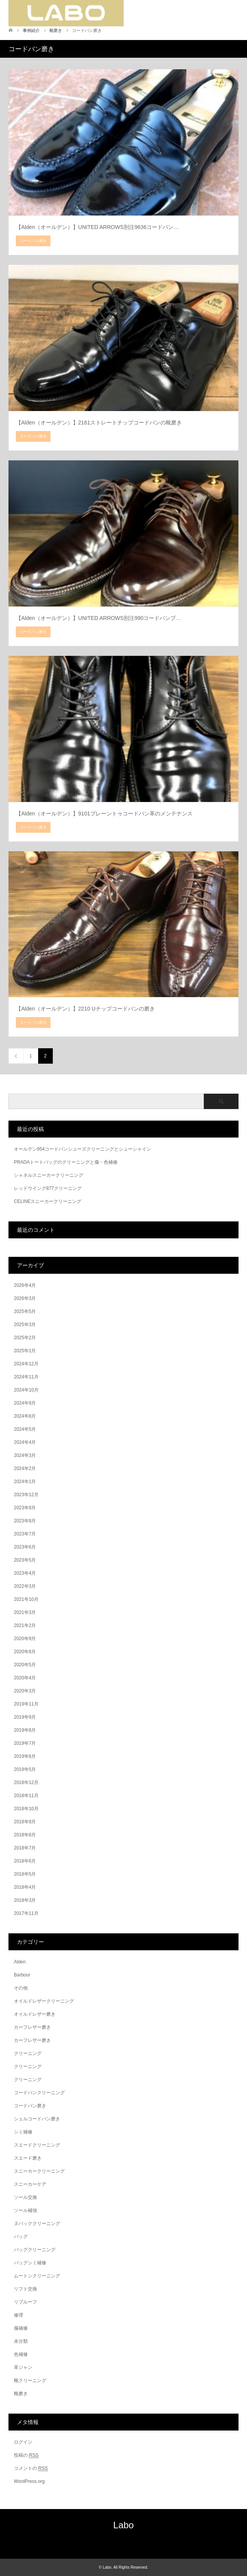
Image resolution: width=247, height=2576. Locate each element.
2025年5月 (25, 1311)
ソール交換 (25, 2197)
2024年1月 (25, 1481)
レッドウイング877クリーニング (48, 1188)
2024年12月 (26, 1364)
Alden (20, 1962)
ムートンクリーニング (37, 2276)
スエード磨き (28, 2158)
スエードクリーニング (37, 2145)
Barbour (22, 1975)
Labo (123, 2525)
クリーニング (28, 2053)
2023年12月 (26, 1494)
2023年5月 (25, 1560)
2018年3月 (25, 1900)
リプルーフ (25, 2302)
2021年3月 (25, 1612)
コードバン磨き (30, 2105)
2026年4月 (25, 1285)
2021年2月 (25, 1625)
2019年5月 (25, 1769)
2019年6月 (25, 1756)
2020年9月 (25, 1638)
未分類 (21, 2341)
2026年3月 (25, 1298)
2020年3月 (25, 1691)
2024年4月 (25, 1442)
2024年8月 (25, 1416)
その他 (21, 1988)
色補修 (21, 2354)
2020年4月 (25, 1678)
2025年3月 (25, 1324)
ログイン (23, 2442)
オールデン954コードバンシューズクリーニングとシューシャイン (82, 1149)
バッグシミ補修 (30, 2262)
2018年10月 (26, 1808)
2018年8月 (25, 1835)
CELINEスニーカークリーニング (47, 1201)
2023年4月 (25, 1573)
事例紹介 (31, 30)
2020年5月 (25, 1664)
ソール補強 (25, 2210)
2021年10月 (26, 1599)
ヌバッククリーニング (37, 2223)
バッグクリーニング (34, 2249)
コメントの (31, 2468)
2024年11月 (26, 1377)
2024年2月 (25, 1468)
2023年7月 (25, 1534)
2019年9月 (25, 1717)
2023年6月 (25, 1547)
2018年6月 (25, 1861)
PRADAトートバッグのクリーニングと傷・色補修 (66, 1162)
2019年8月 (25, 1730)
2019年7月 (25, 1743)
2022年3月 (25, 1586)
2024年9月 (25, 1403)
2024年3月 (25, 1455)
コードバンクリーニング (39, 2092)
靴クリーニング (30, 2380)
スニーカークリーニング (39, 2171)
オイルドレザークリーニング (44, 2001)
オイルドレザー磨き (34, 2014)
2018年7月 (25, 1848)
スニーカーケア (30, 2184)
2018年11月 (26, 1795)
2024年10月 (26, 1390)
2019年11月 (26, 1704)
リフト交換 (25, 2289)
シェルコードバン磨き (37, 2119)
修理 (18, 2315)
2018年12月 (26, 1782)
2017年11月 (26, 1913)
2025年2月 (25, 1337)
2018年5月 (25, 1874)
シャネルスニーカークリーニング (48, 1175)
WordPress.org (29, 2481)
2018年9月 (25, 1821)
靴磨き (21, 2393)
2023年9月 (25, 1507)
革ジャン (23, 2367)
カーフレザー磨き (32, 2027)
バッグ (21, 2236)
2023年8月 (25, 1521)
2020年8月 (25, 1651)
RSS (123, 2542)
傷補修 (21, 2328)
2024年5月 (25, 1429)
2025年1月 (25, 1350)
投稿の (26, 2455)
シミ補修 (23, 2132)
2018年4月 (25, 1887)
